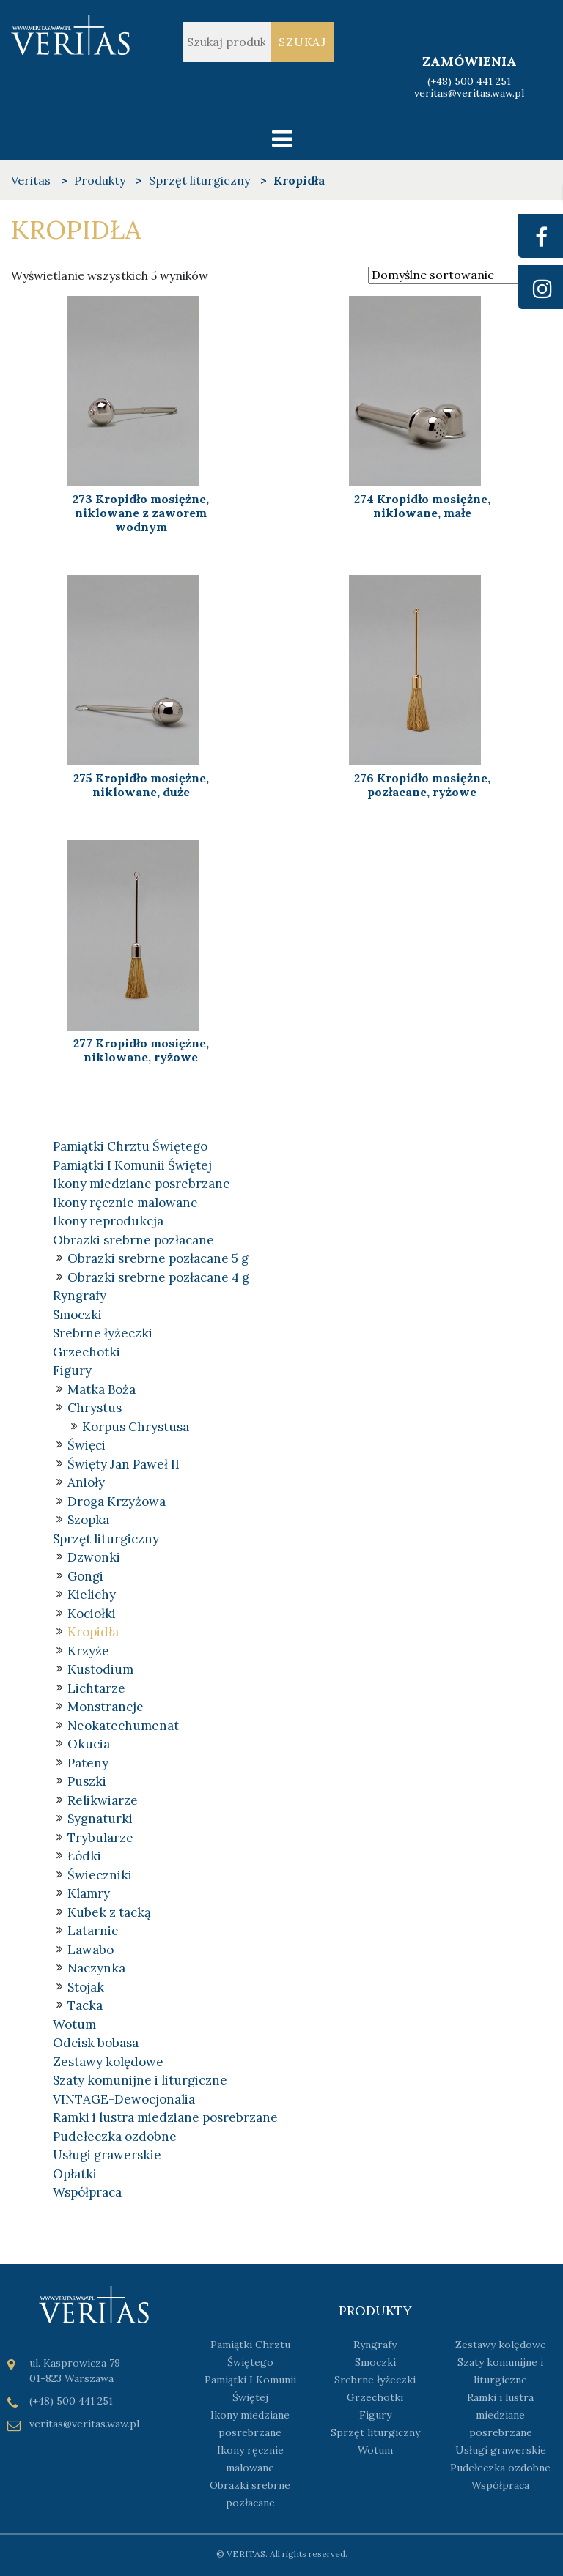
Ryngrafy (79, 1296)
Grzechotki (86, 1352)
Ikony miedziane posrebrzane (141, 1184)
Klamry (88, 1893)
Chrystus (94, 1408)
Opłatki (75, 2174)
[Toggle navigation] (282, 138)
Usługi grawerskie (107, 2155)
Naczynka (96, 1968)
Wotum (74, 2024)
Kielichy (91, 1594)
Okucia (88, 1744)
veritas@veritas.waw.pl (469, 93)
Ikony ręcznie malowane (125, 1203)
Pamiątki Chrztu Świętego (130, 1146)
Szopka (88, 1520)
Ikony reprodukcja (108, 1221)
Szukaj (302, 41)
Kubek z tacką (109, 1912)
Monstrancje (105, 1707)
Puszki (86, 1781)
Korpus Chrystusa (135, 1427)
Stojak (85, 1987)
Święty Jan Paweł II (123, 1464)
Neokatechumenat (123, 1726)
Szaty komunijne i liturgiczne (140, 2080)
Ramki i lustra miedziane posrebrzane (165, 2117)
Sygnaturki (100, 1819)
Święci (86, 1445)
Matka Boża (101, 1389)
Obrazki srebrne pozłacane (133, 1240)
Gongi (85, 1576)
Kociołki (91, 1614)
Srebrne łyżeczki (102, 1333)
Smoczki (77, 1315)
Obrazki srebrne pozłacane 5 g (158, 1258)
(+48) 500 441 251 (469, 81)
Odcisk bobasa (96, 2043)
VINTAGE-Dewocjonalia (124, 2099)
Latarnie (93, 1931)
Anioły (86, 1482)
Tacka (85, 2005)
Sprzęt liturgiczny (106, 1539)
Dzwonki (93, 1557)
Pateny (87, 1763)
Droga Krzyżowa (116, 1501)
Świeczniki (99, 1875)
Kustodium (100, 1669)
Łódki (84, 1856)
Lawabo (90, 1950)
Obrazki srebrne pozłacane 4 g (158, 1277)
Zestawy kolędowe (108, 2062)
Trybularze (100, 1838)
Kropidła (93, 1632)
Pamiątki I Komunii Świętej (132, 1165)
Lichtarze (96, 1688)
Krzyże (88, 1651)
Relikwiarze (102, 1800)
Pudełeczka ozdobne (115, 2136)
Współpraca (87, 2192)
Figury (72, 1370)
